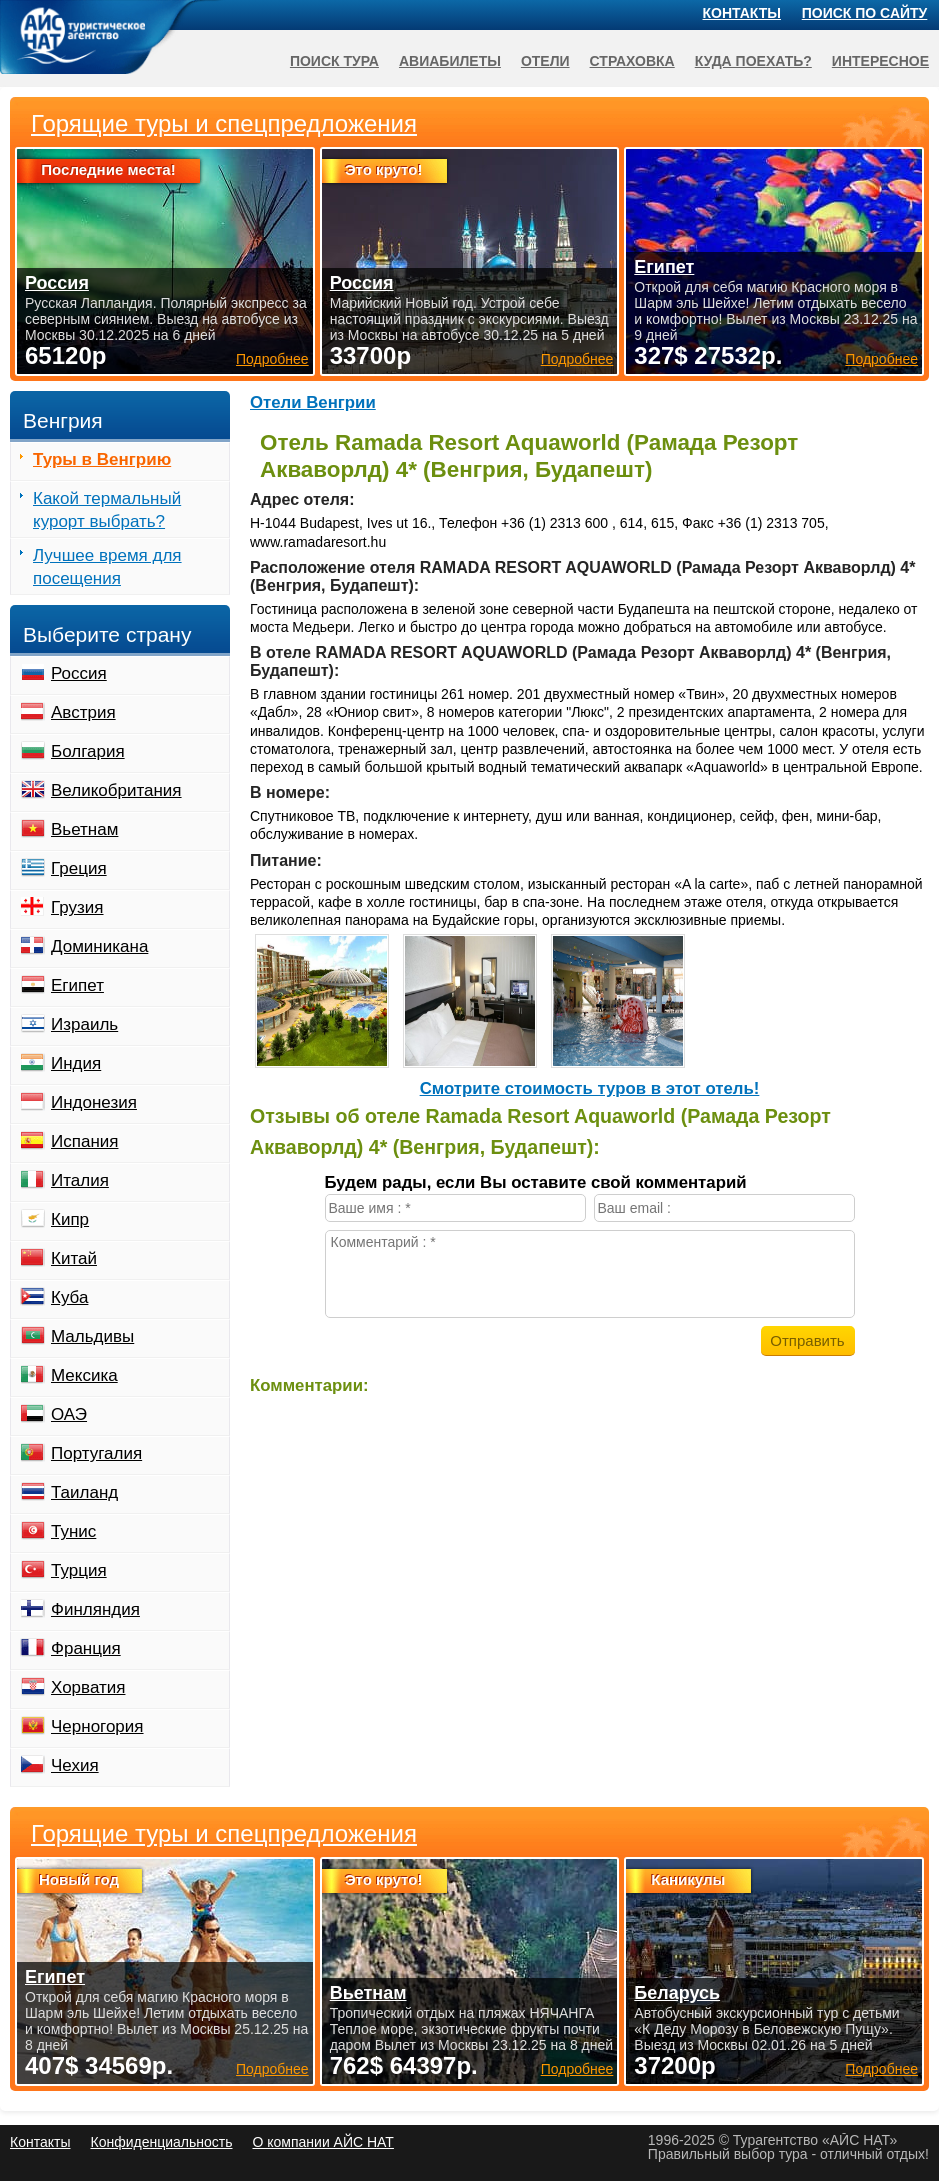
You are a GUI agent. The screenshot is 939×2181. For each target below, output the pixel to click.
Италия (80, 1180)
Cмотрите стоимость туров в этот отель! (590, 1088)
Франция (86, 1648)
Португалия (96, 1453)
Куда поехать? (753, 61)
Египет (77, 985)
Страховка (632, 61)
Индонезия (94, 1102)
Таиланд (84, 1492)
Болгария (88, 751)
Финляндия (95, 1609)
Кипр (70, 1219)
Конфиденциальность (161, 2142)
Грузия (77, 907)
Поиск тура (334, 61)
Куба (69, 1297)
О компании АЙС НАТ (323, 2142)
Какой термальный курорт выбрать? (107, 510)
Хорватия (88, 1687)
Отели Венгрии (313, 402)
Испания (84, 1141)
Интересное (880, 61)
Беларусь (677, 1993)
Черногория (97, 1726)
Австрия (83, 712)
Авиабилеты (450, 61)
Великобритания (116, 790)
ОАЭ (69, 1414)
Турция (79, 1570)
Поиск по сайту (865, 13)
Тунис (73, 1531)
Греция (79, 868)
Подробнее (272, 2069)
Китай (74, 1258)
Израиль (84, 1024)
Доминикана (99, 946)
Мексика (84, 1375)
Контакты (742, 13)
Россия (79, 673)
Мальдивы (92, 1336)
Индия (76, 1063)
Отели (545, 61)
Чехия (75, 1765)
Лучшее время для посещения (107, 567)
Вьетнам (84, 829)
